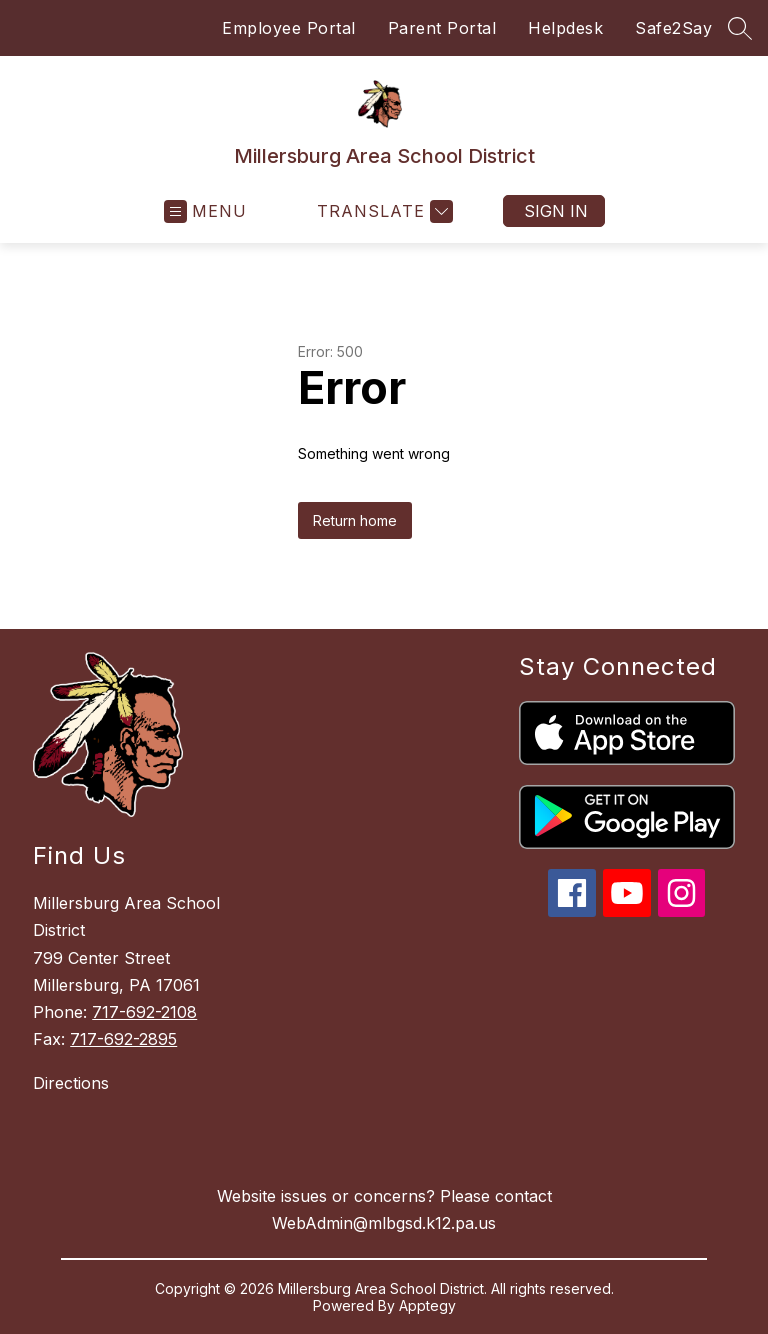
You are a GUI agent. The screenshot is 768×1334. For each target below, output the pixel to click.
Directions (71, 1083)
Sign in (556, 211)
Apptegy (427, 1305)
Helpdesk (565, 28)
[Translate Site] (382, 211)
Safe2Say (673, 28)
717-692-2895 (123, 1039)
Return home (355, 520)
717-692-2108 (144, 1012)
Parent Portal (442, 28)
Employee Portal (289, 28)
